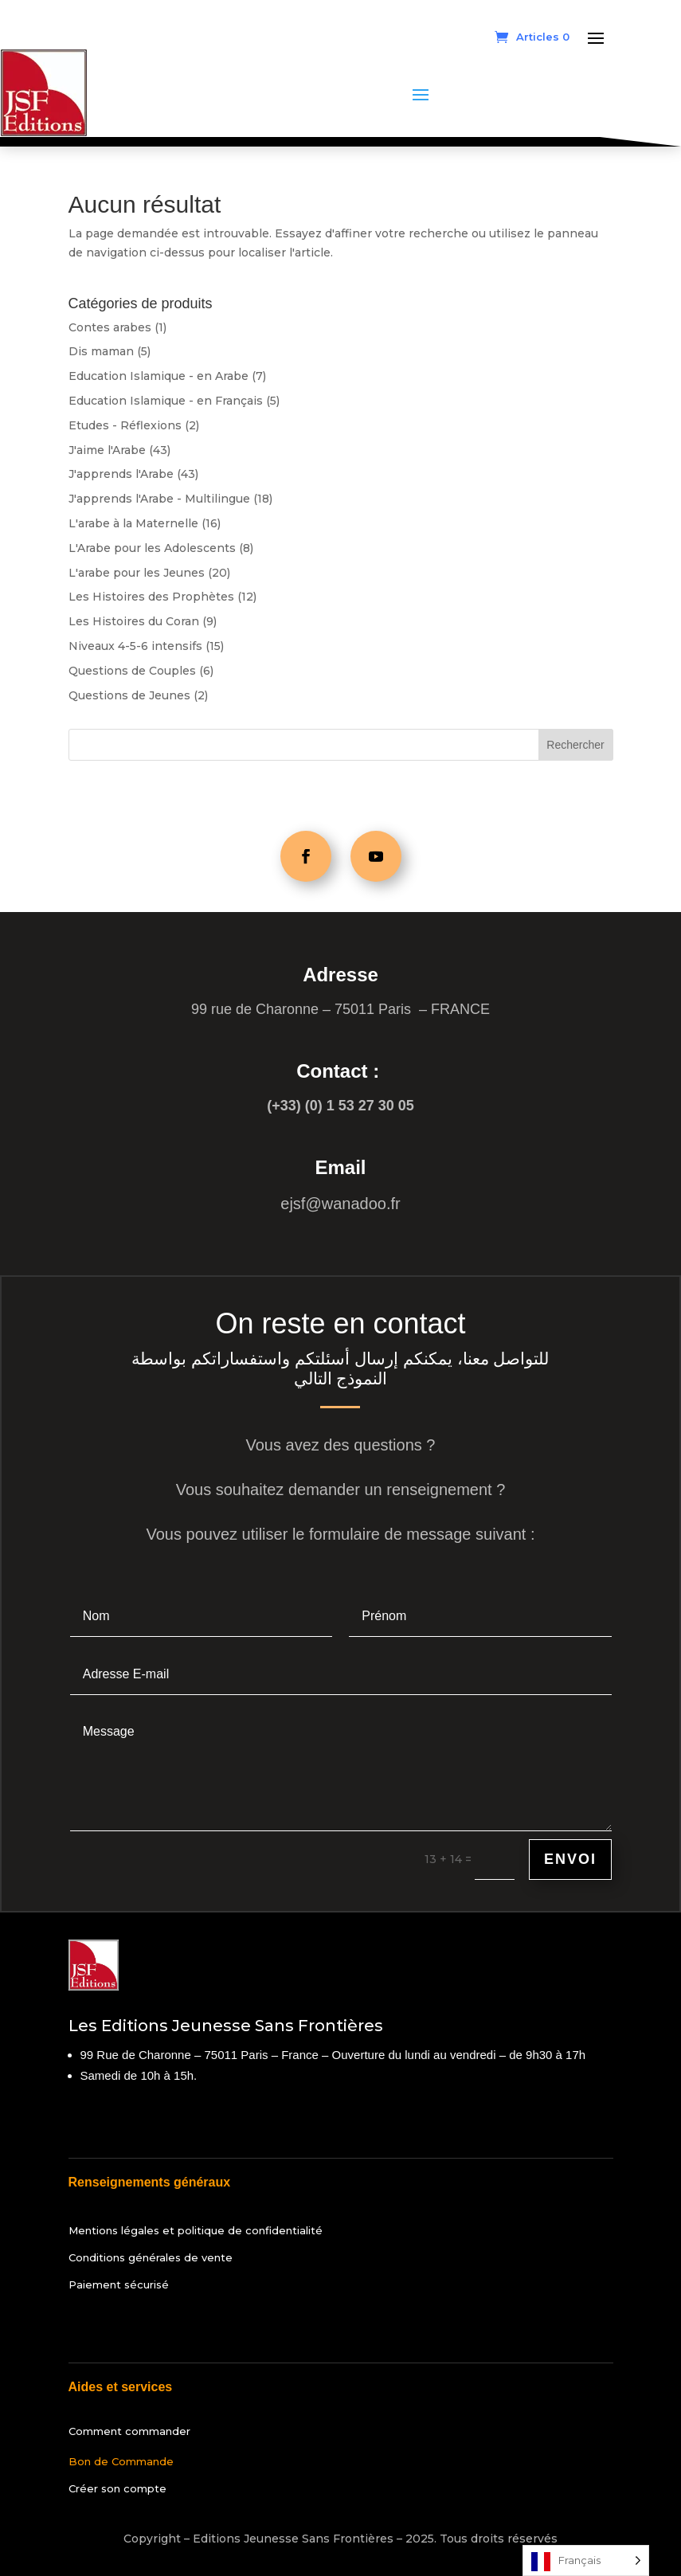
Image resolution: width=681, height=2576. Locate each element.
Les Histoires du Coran (133, 621)
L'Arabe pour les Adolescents (152, 548)
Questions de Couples (132, 671)
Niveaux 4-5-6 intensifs (135, 646)
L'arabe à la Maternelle (133, 523)
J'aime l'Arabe (107, 450)
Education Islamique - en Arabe (158, 376)
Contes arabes (109, 327)
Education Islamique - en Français (165, 400)
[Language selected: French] (585, 2560)
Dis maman (101, 351)
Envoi (570, 1859)
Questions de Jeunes (129, 695)
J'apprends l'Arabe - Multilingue (159, 498)
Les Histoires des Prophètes (151, 596)
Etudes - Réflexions (125, 425)
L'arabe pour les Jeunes (136, 573)
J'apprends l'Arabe (121, 474)
